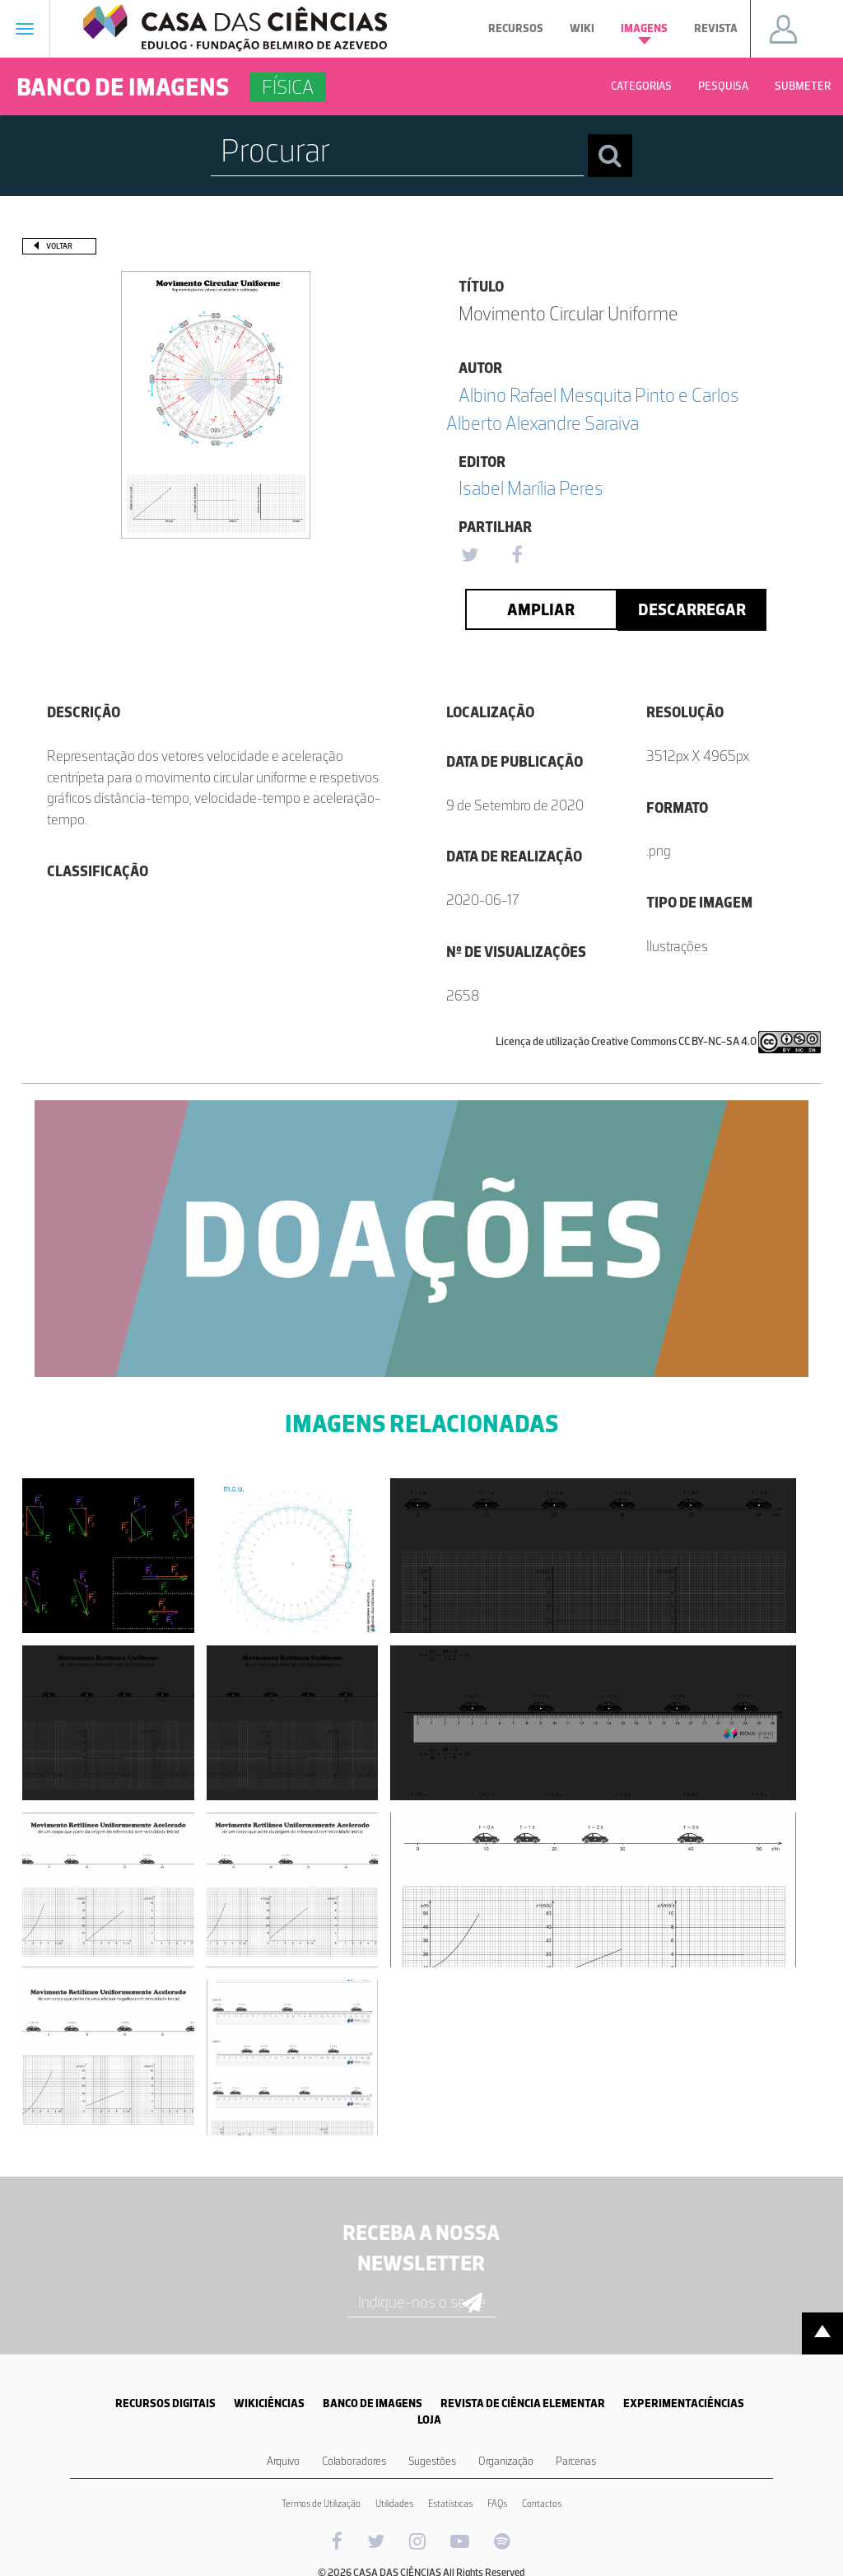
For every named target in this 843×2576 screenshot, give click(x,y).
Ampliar (541, 609)
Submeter (803, 86)
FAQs (497, 2503)
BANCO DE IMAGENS (372, 2403)
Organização (505, 2461)
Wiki (582, 28)
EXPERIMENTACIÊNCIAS (683, 2403)
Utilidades (394, 2503)
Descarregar (692, 609)
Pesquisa (723, 86)
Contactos (541, 2503)
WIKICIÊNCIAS (269, 2403)
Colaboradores (354, 2461)
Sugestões (432, 2461)
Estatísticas (450, 2503)
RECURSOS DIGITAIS (165, 2403)
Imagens (644, 32)
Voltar (59, 245)
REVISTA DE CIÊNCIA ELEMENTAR (522, 2403)
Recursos (515, 28)
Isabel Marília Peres (531, 488)
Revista (716, 28)
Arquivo (283, 2461)
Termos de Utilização (321, 2503)
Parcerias (576, 2461)
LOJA (429, 2420)
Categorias (641, 86)
